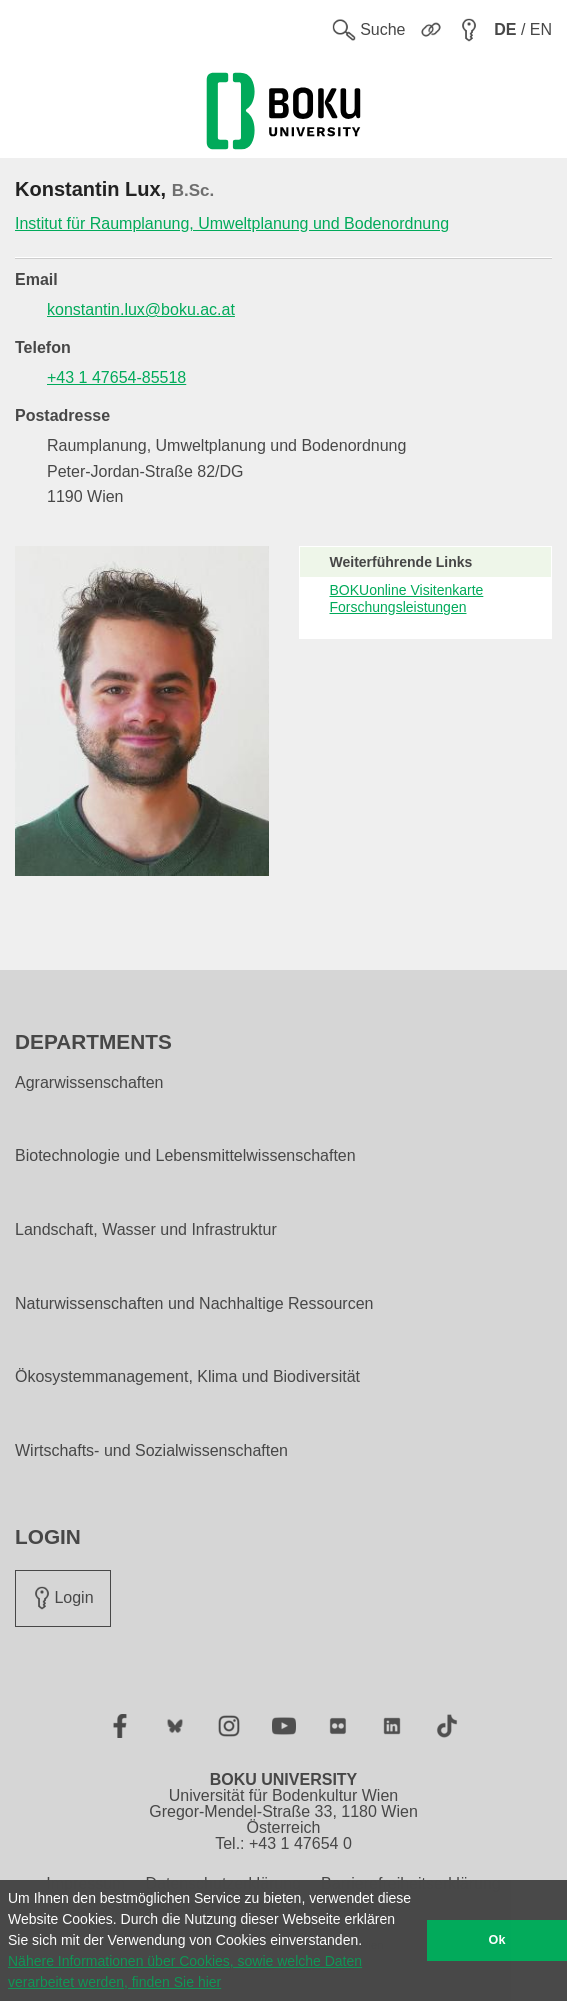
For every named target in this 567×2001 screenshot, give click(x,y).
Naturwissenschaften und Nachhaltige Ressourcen (194, 1304)
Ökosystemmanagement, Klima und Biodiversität (187, 1377)
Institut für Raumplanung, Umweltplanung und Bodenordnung (232, 223)
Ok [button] (497, 1940)
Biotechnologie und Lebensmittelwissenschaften (185, 1156)
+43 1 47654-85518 (116, 377)
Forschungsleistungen (398, 607)
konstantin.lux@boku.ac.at (141, 309)
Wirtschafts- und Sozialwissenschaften (151, 1451)
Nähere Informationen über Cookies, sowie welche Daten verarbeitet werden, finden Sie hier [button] (185, 1971)
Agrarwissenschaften (89, 1083)
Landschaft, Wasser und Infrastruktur (146, 1230)
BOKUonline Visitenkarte (407, 590)
